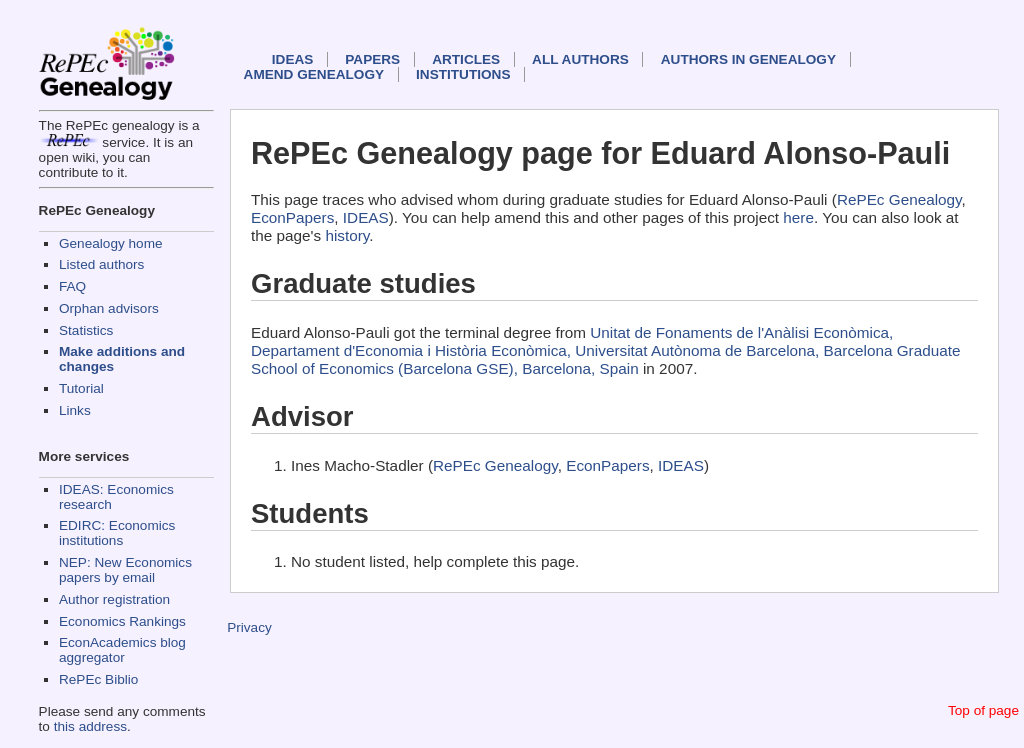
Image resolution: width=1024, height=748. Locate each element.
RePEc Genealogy (899, 199)
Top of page (983, 710)
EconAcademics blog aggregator (122, 650)
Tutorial (81, 388)
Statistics (86, 330)
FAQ (72, 286)
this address (90, 726)
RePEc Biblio (98, 679)
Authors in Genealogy (748, 59)
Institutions (463, 74)
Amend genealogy (314, 74)
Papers (372, 59)
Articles (466, 59)
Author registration (114, 599)
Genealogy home (111, 243)
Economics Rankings (122, 621)
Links (75, 410)
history (347, 235)
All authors (580, 59)
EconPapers (292, 217)
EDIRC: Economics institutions (117, 533)
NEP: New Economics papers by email (125, 570)
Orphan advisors (109, 308)
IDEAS (293, 59)
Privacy (249, 627)
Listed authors (101, 264)
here (798, 217)
